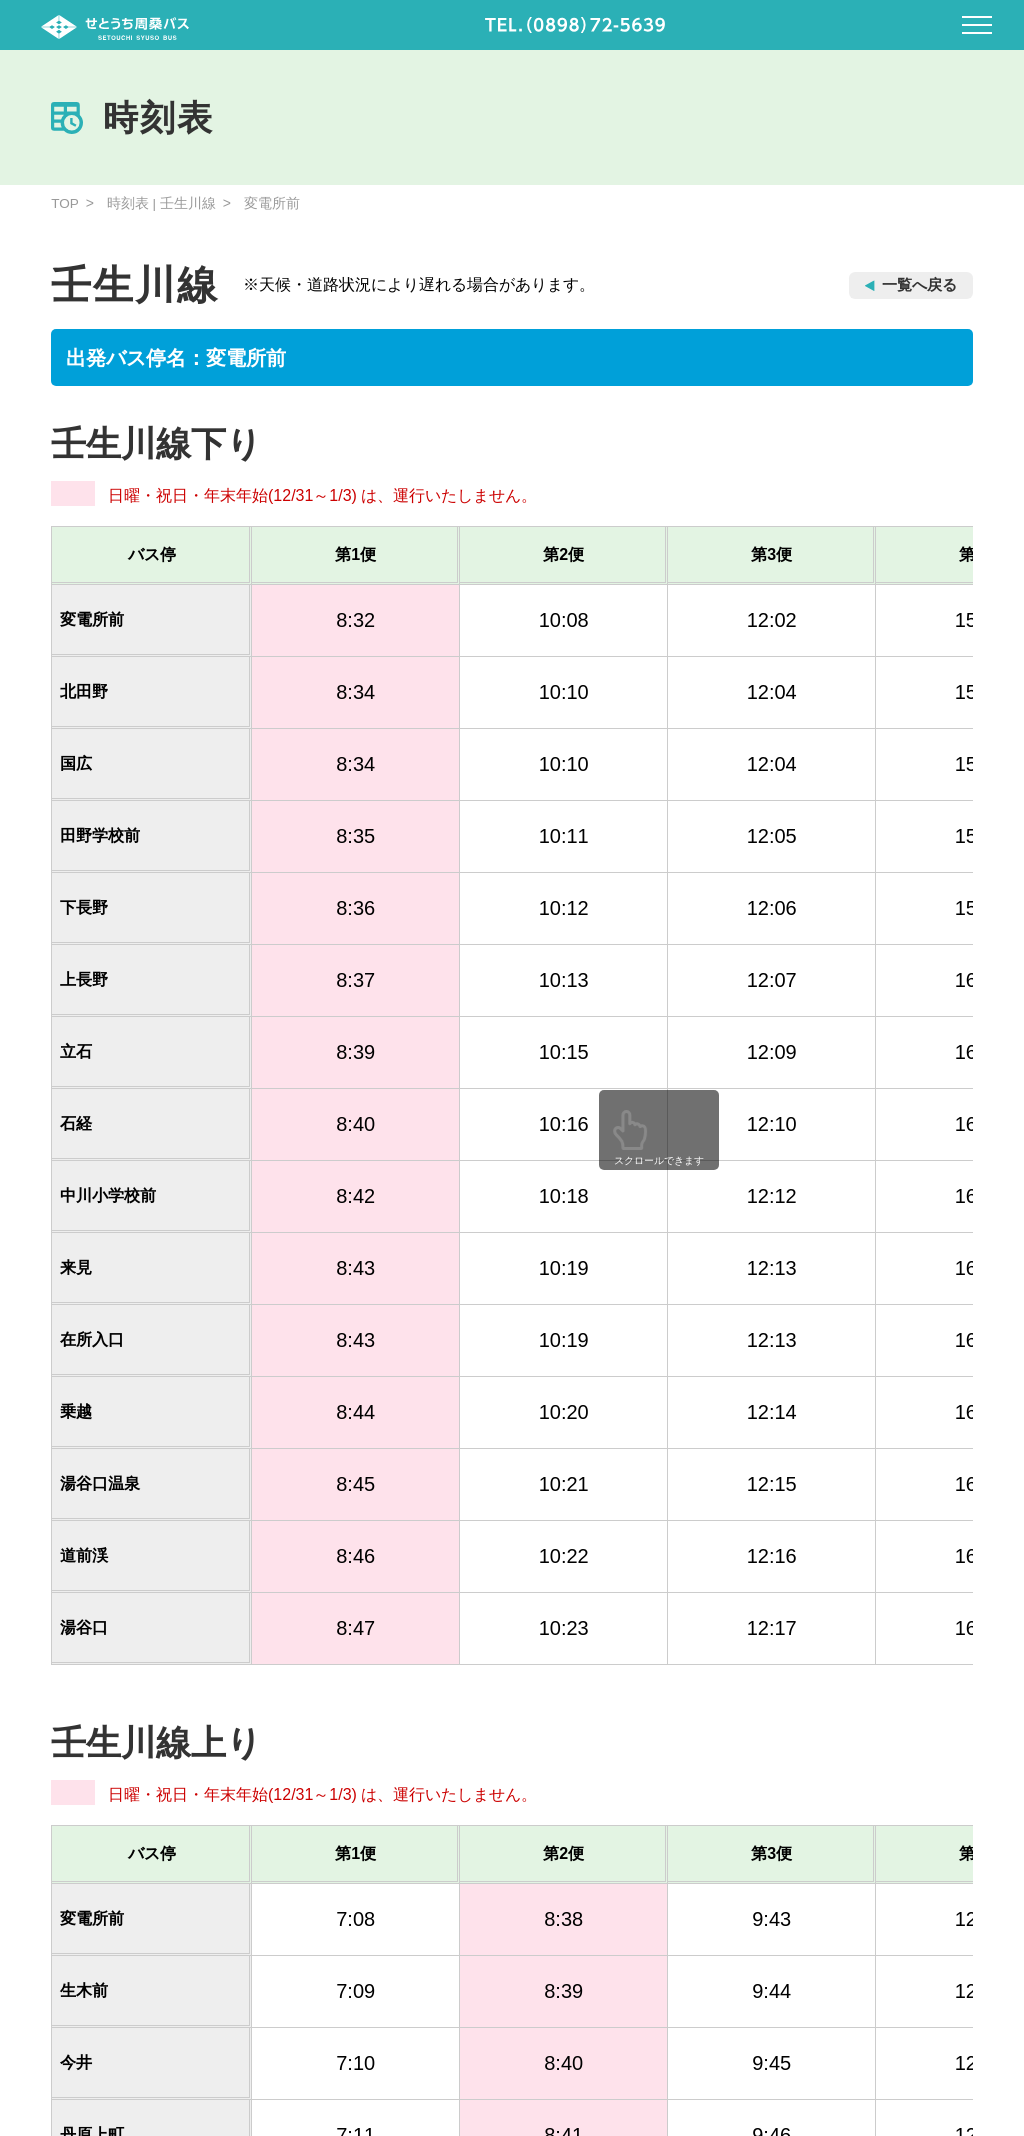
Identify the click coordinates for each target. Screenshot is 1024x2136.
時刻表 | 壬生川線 (162, 203)
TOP (65, 203)
